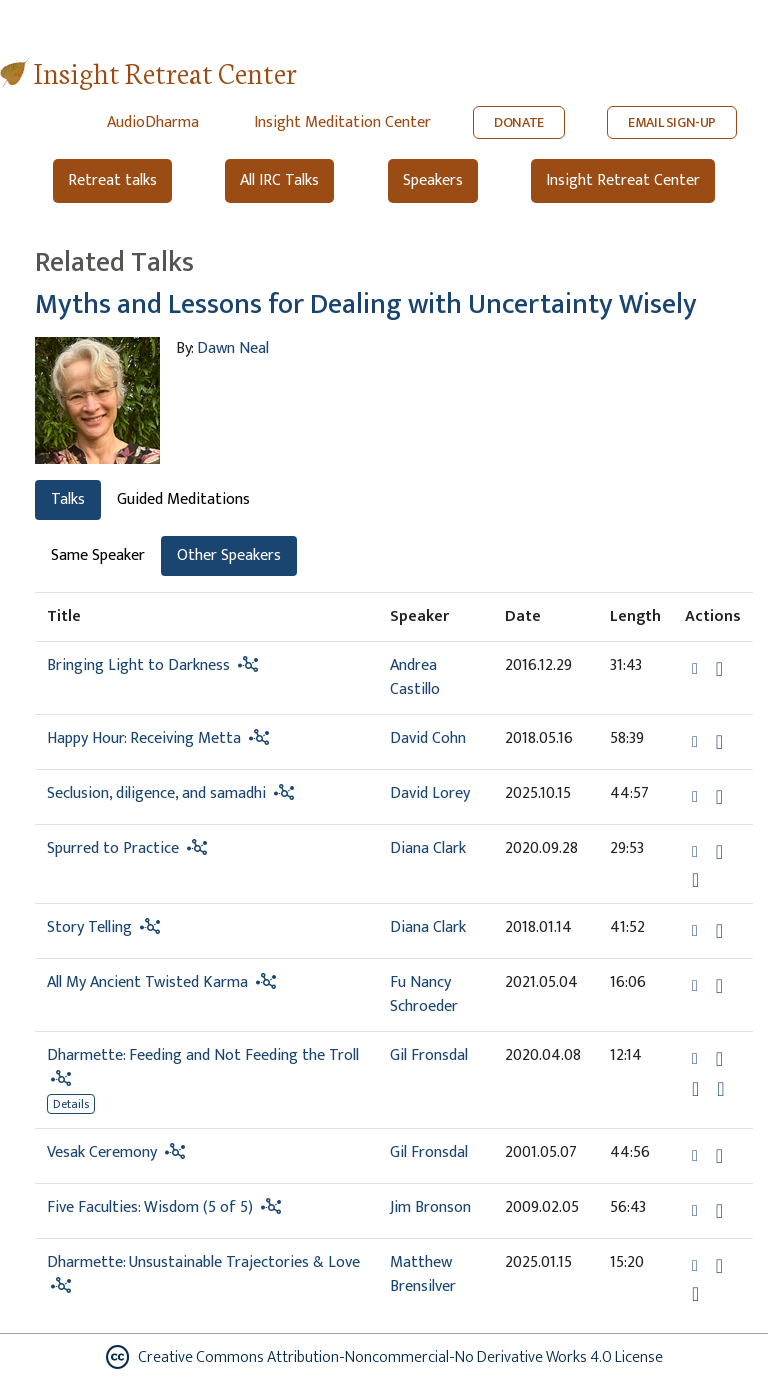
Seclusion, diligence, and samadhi (156, 793)
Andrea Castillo (415, 677)
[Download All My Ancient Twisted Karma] (719, 986)
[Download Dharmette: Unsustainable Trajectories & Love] (719, 1266)
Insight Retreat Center (165, 71)
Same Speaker (98, 555)
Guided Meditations (183, 499)
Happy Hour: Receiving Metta (144, 738)
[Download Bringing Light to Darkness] (719, 669)
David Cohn (428, 738)
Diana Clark (428, 848)
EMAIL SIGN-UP (672, 122)
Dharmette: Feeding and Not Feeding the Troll (203, 1055)
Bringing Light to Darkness (138, 665)
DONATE (519, 122)
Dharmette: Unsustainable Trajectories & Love (203, 1262)
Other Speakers (229, 555)
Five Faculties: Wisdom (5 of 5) (150, 1207)
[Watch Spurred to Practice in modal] (695, 880)
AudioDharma (153, 122)
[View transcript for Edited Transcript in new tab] (720, 1088)
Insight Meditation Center (342, 122)
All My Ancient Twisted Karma (147, 982)
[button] (697, 668)
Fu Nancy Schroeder (424, 994)
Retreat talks (112, 180)
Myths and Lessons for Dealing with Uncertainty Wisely (366, 304)
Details (71, 1104)
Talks (68, 499)
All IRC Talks (279, 180)
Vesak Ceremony (102, 1152)
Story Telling (89, 927)
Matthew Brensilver (423, 1274)
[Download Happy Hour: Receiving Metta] (719, 742)
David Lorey (430, 793)
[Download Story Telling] (719, 931)
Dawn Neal (233, 348)
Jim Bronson (430, 1207)
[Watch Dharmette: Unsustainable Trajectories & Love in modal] (695, 1294)
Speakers (433, 180)
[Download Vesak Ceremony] (719, 1156)
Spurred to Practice (113, 848)
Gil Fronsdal (429, 1055)
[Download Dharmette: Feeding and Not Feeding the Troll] (719, 1059)
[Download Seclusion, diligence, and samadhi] (719, 797)
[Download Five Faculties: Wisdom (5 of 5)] (719, 1211)
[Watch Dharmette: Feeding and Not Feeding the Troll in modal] (695, 1089)
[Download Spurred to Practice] (719, 852)
